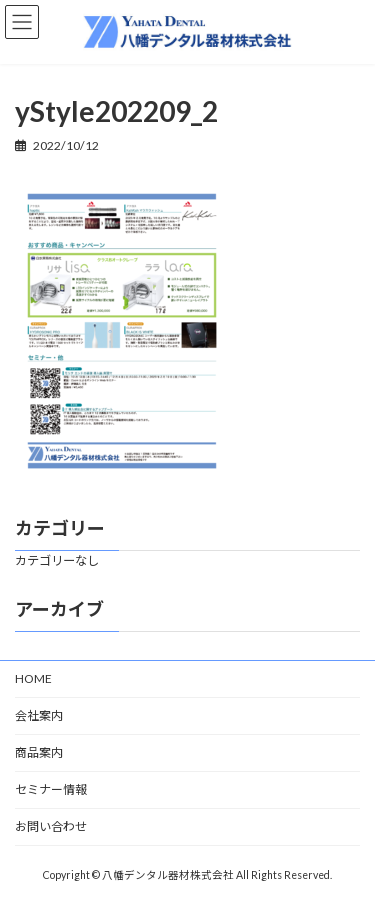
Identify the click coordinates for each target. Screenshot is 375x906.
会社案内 (39, 715)
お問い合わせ (51, 826)
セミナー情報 (51, 789)
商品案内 (39, 752)
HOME (33, 678)
